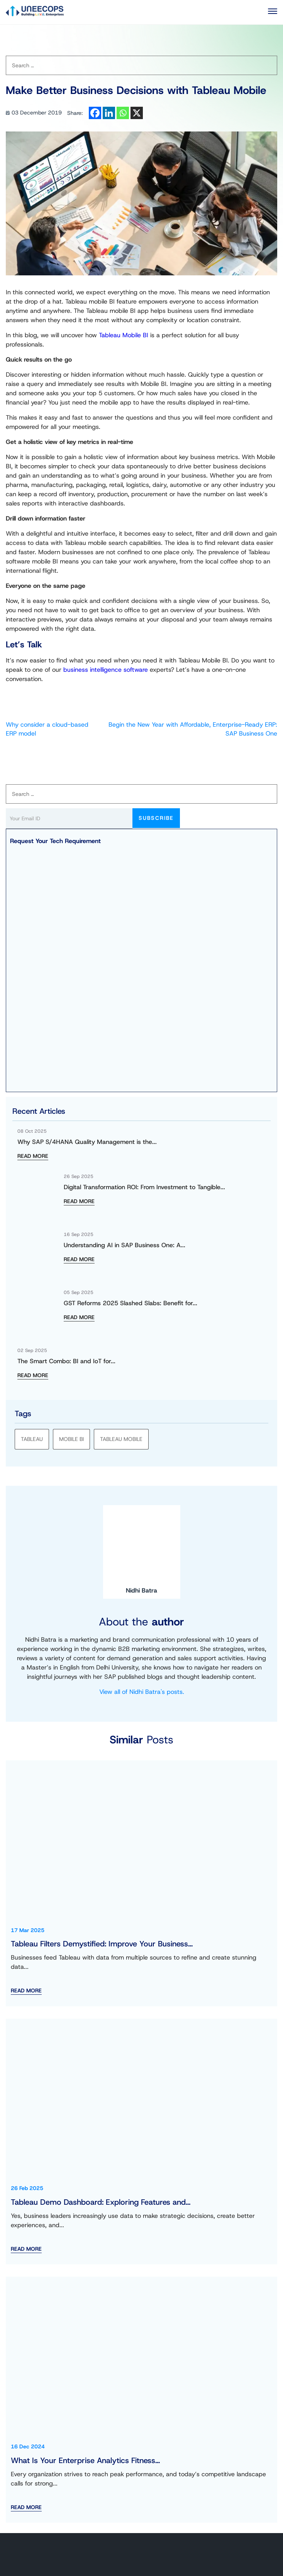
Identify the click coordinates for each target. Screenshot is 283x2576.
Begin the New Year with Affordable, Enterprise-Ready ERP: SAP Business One (192, 728)
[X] (136, 113)
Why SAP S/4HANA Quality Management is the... (87, 1142)
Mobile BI (71, 1439)
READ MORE (32, 1155)
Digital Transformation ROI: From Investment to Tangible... (144, 1187)
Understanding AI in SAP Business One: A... (124, 1245)
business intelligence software (105, 670)
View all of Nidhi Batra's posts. (141, 1692)
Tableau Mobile (121, 1439)
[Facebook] (95, 113)
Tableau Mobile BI (123, 335)
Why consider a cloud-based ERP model (47, 728)
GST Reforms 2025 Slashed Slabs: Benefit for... (130, 1303)
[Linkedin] (109, 113)
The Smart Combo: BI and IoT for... (66, 1361)
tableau (32, 1439)
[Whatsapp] (123, 113)
